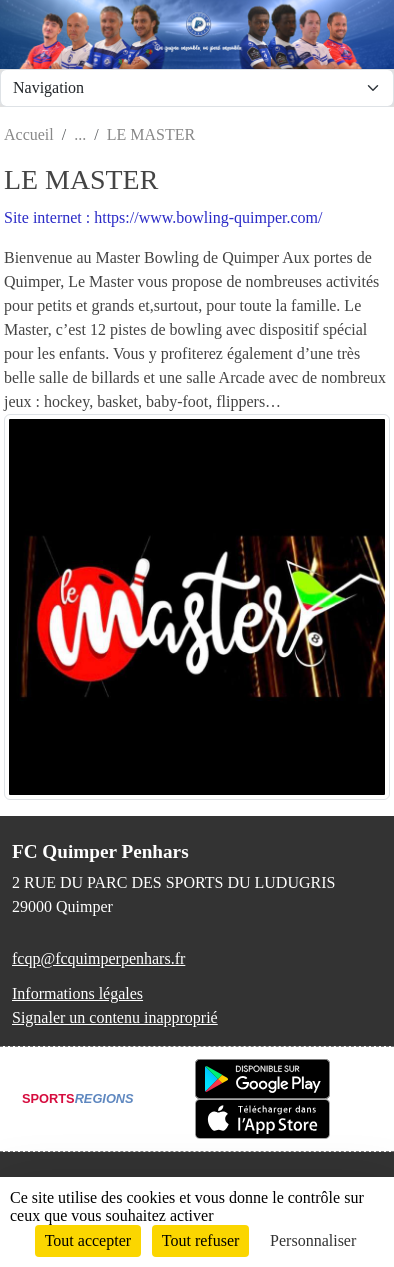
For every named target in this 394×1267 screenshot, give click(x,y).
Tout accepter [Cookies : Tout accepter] (88, 1240)
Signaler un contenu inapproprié (115, 1017)
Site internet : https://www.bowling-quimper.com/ (163, 217)
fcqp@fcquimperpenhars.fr (98, 958)
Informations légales (77, 993)
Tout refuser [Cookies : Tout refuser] (201, 1240)
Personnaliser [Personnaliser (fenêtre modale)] (313, 1240)
